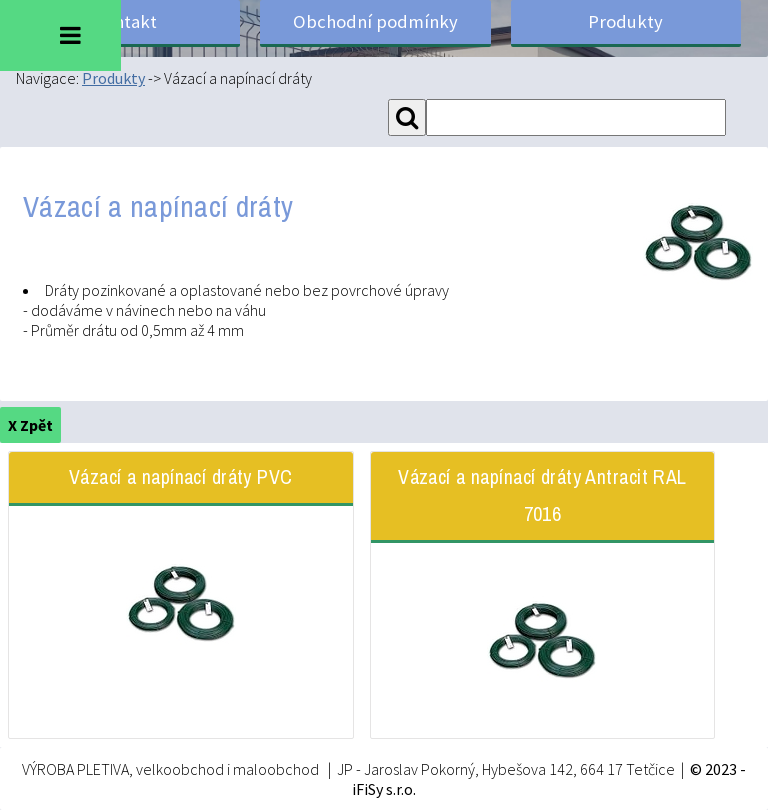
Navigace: (49, 78)
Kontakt (125, 21)
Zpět (36, 425)
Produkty (625, 21)
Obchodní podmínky (375, 21)
